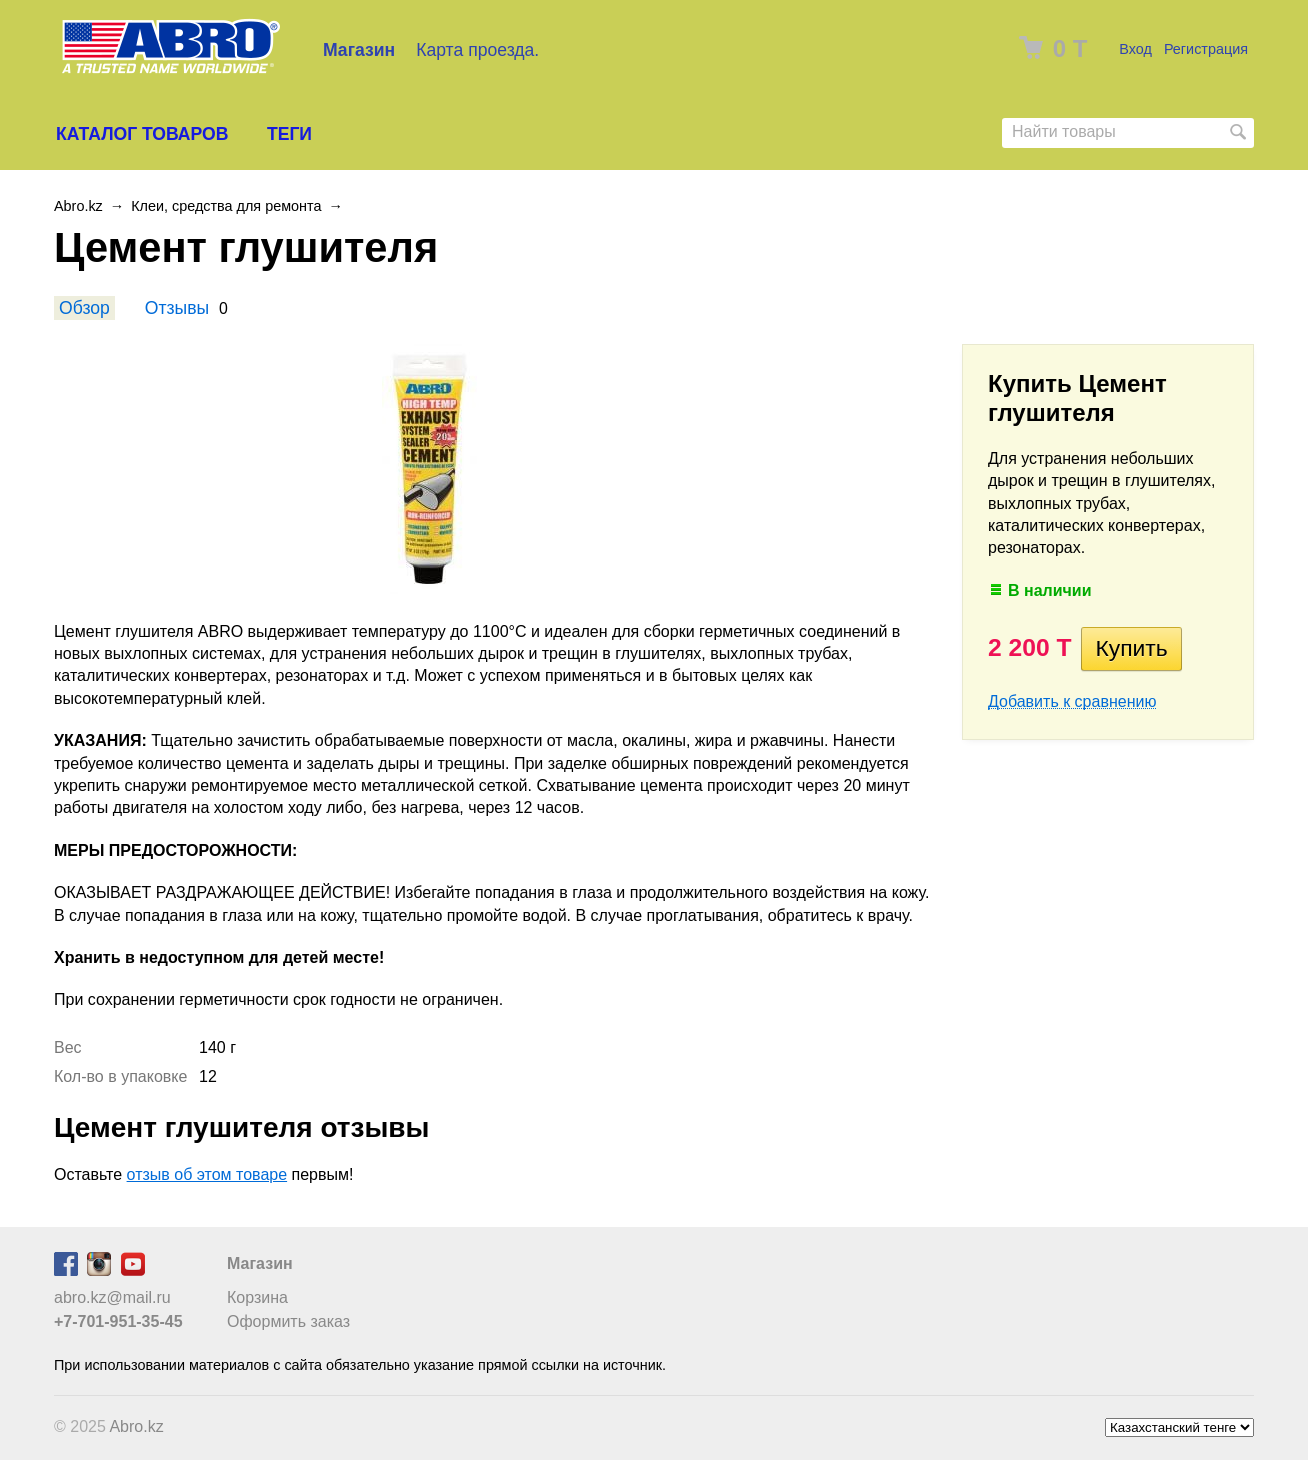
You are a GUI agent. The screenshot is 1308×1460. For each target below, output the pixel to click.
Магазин (359, 50)
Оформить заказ (288, 1321)
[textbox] (1128, 132)
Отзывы (177, 308)
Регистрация (1206, 49)
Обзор (84, 308)
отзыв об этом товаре (207, 1174)
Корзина (257, 1297)
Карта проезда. (477, 50)
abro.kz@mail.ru (112, 1297)
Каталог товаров (142, 134)
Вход (1135, 49)
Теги (289, 134)
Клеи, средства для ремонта (226, 206)
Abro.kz (78, 206)
